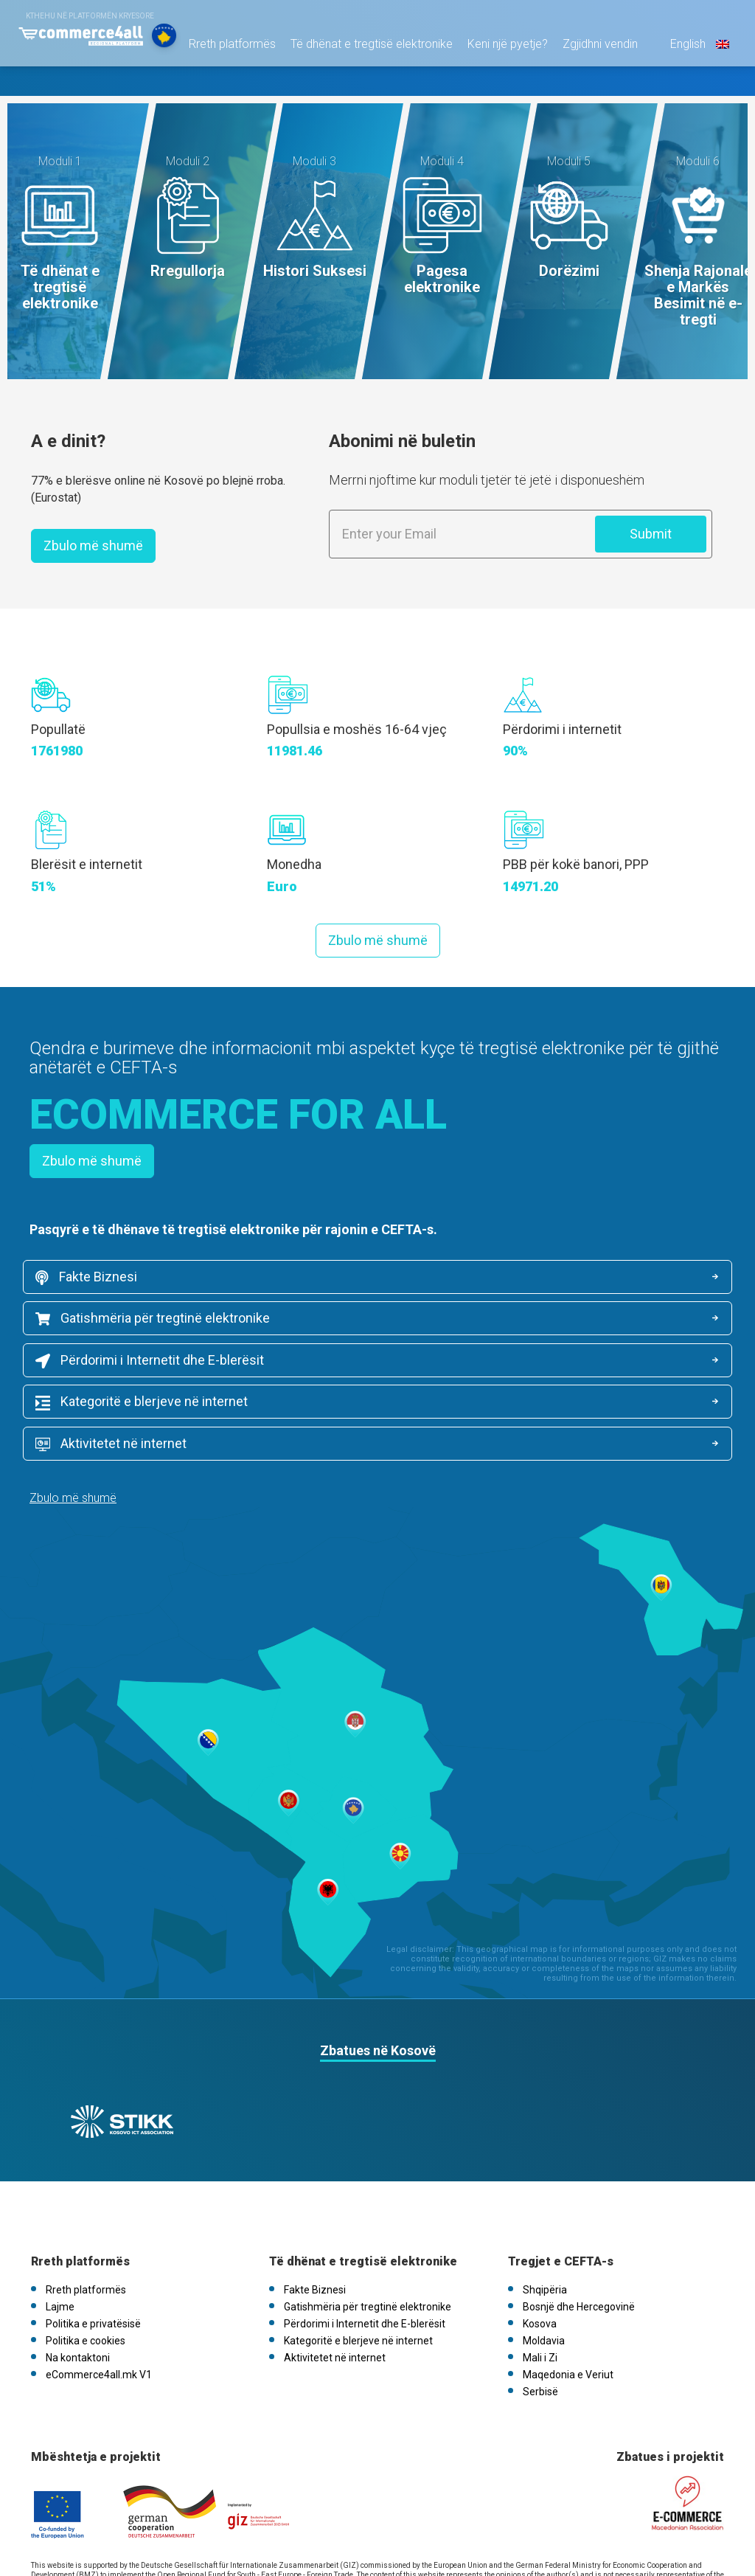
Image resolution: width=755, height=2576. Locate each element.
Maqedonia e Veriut (568, 2288)
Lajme (60, 2220)
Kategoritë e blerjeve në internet (503, 1325)
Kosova (540, 2237)
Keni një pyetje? (500, 88)
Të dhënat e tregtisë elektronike (364, 88)
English (691, 88)
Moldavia (544, 2254)
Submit (651, 533)
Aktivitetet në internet (117, 1370)
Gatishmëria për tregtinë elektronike (514, 1279)
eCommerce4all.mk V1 (99, 2288)
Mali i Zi (540, 2271)
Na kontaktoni (78, 2271)
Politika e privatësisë (93, 2237)
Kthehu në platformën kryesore (90, 16)
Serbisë (540, 2305)
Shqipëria (545, 2203)
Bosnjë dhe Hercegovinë (579, 2220)
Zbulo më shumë (93, 545)
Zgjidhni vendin (592, 88)
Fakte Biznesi (93, 1280)
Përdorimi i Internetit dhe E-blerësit (156, 1325)
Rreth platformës (224, 88)
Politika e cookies (85, 2254)
